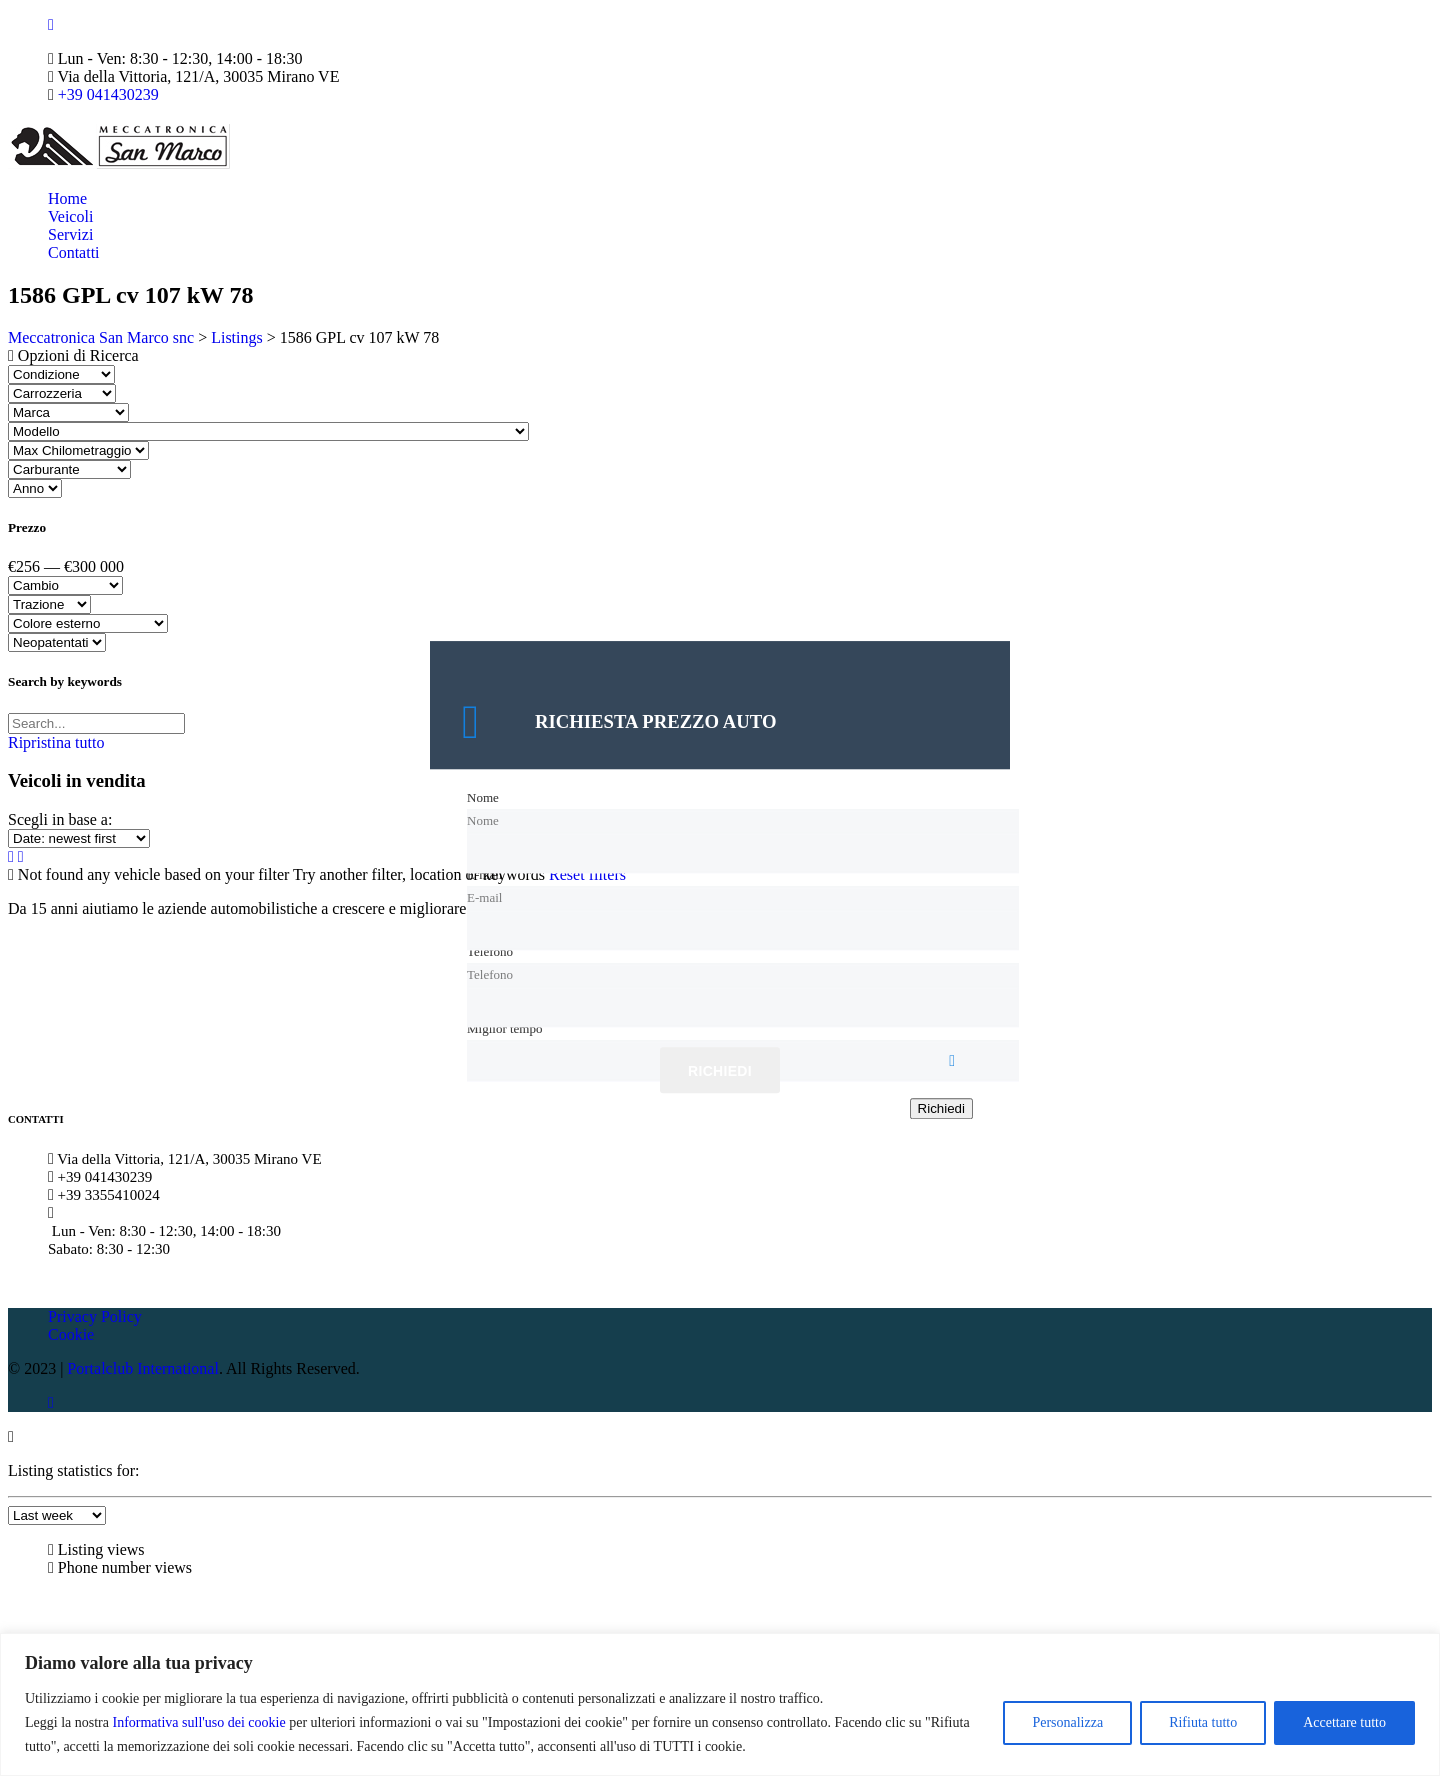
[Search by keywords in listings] (96, 723)
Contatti (74, 252)
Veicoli (70, 216)
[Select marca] (68, 412)
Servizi (70, 234)
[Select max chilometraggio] (78, 450)
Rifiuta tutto (1203, 1722)
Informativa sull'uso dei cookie (198, 1722)
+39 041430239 (108, 94)
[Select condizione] (61, 374)
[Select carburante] (69, 469)
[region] (720, 1704)
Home (67, 198)
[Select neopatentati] (57, 642)
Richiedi (720, 1072)
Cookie (71, 1334)
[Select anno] (35, 488)
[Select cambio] (65, 585)
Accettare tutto (1344, 1722)
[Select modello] (268, 431)
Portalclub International (143, 1368)
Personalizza (1067, 1722)
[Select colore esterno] (88, 623)
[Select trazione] (49, 604)
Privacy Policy (95, 1316)
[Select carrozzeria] (62, 393)
